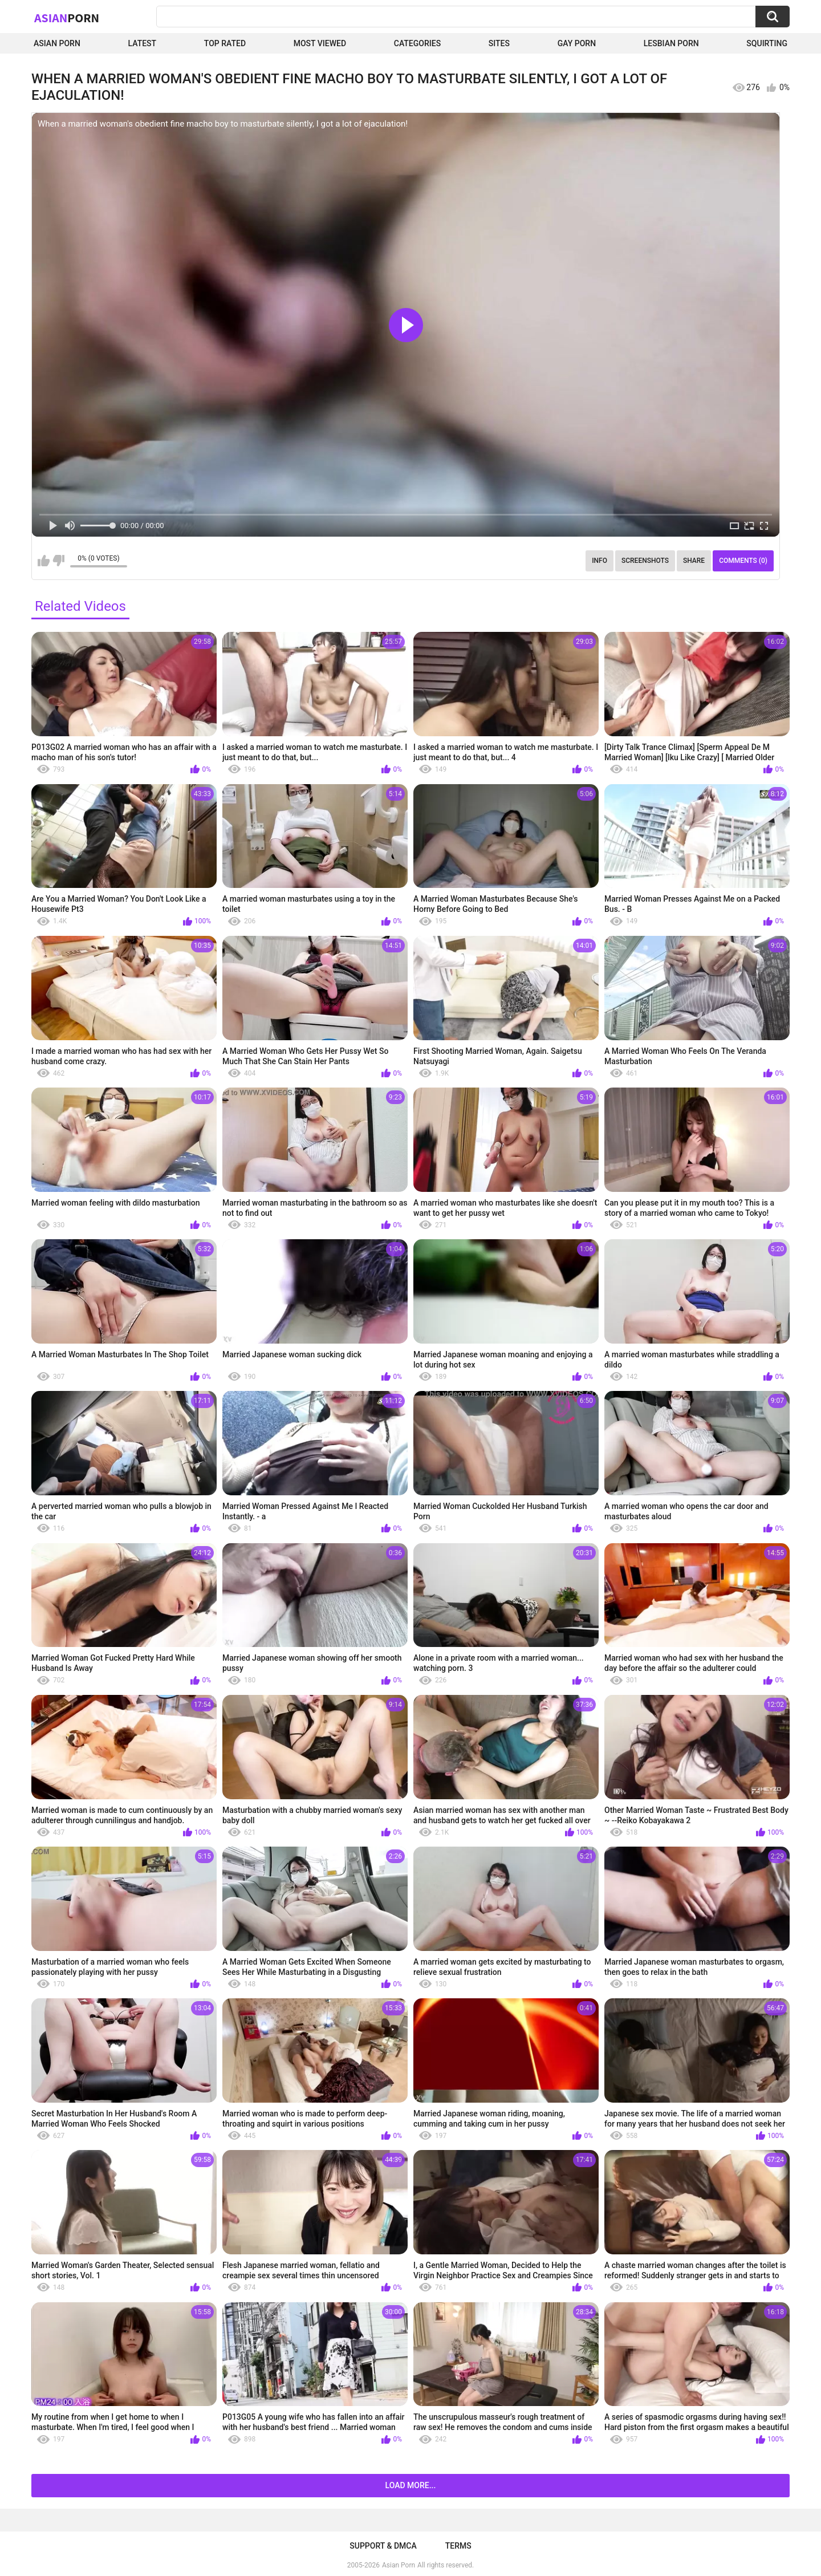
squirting (766, 43)
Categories (417, 43)
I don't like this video (58, 560)
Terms (458, 2545)
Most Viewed (320, 43)
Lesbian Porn (671, 43)
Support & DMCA (382, 2545)
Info (599, 561)
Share (694, 561)
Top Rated (225, 43)
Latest (142, 43)
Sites (499, 43)
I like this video (44, 560)
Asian (66, 18)
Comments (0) (743, 561)
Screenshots (645, 561)
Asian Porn (57, 43)
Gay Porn (577, 43)
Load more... (410, 2485)
